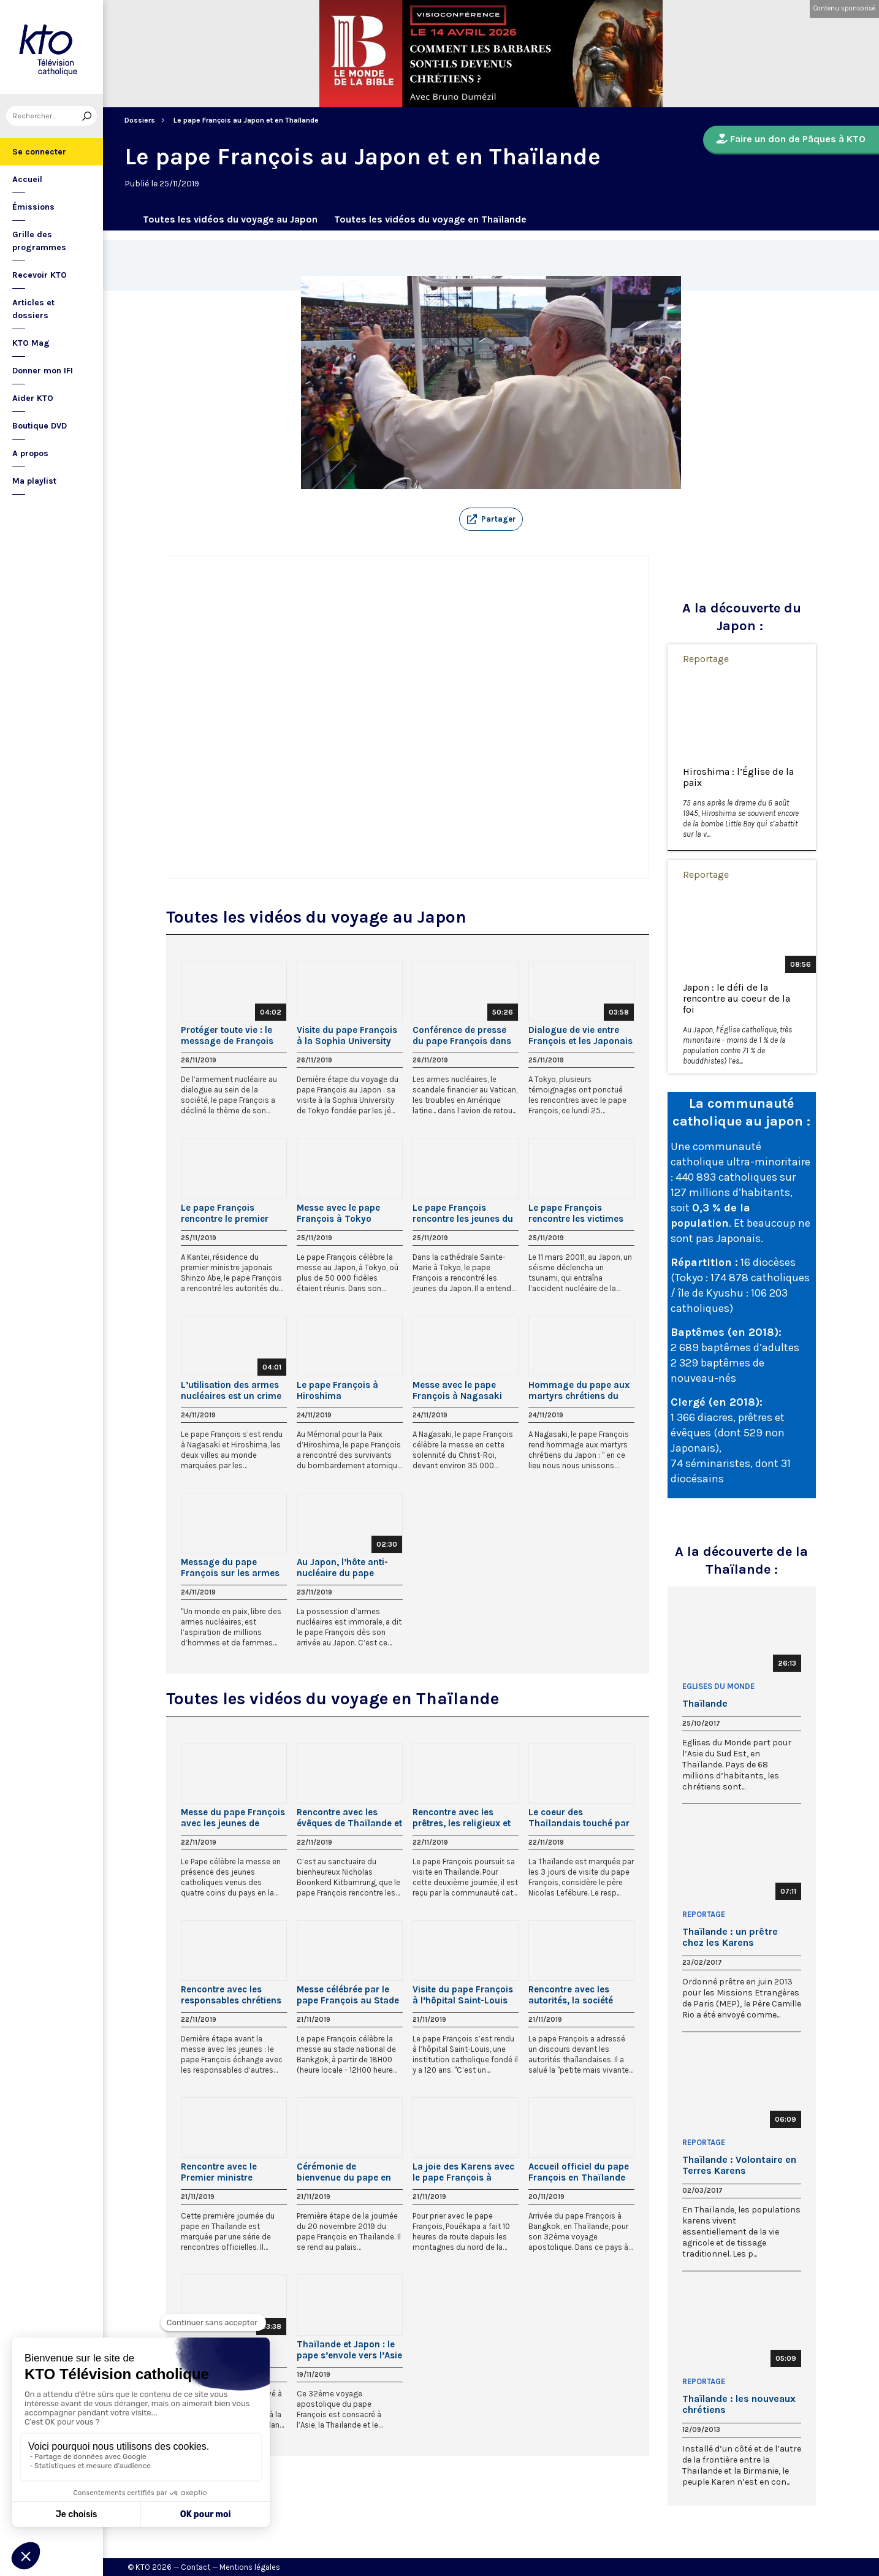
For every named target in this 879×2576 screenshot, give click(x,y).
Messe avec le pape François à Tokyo (338, 1213)
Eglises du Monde (718, 1686)
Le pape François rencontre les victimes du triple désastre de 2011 (575, 1213)
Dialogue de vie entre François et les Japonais (580, 1035)
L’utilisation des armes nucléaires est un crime (231, 1390)
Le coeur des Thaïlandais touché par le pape (579, 1818)
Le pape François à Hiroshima (337, 1390)
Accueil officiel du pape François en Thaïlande (578, 2172)
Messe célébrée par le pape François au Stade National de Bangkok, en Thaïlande (348, 1995)
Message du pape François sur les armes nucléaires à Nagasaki (230, 1568)
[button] (491, 519)
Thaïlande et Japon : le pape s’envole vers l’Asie (349, 2350)
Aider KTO (32, 398)
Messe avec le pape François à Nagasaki (457, 1390)
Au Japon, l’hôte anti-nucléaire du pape (342, 1568)
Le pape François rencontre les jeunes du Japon (463, 1213)
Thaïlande (705, 1703)
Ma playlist (34, 481)
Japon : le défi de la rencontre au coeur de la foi (736, 998)
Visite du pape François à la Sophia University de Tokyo (347, 1035)
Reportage (706, 659)
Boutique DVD (39, 426)
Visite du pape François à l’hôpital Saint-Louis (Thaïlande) (463, 1995)
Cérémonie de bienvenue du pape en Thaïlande (344, 2172)
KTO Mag (31, 343)
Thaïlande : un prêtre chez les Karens (730, 1937)
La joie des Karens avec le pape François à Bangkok (463, 2172)
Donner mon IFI (42, 370)
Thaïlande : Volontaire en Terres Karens (739, 2165)
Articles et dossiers (33, 309)
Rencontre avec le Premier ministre (219, 2172)
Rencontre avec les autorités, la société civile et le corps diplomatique (570, 1995)
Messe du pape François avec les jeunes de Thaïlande (233, 1818)
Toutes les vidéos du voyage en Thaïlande (430, 219)
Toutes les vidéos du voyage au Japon (230, 219)
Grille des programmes (39, 241)
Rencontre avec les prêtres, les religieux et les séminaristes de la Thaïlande (462, 1818)
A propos (30, 453)
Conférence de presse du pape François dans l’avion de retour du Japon (462, 1035)
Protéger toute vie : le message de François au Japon (227, 1035)
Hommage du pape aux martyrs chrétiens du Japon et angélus (579, 1390)
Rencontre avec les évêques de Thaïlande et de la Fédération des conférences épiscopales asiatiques (349, 1818)
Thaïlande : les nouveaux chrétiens (739, 2404)
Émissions (33, 207)
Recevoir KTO (39, 275)
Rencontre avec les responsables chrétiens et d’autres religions (231, 1995)
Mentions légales (249, 2567)
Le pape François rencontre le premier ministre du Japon (224, 1213)
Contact (195, 2567)
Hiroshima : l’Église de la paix (738, 777)
